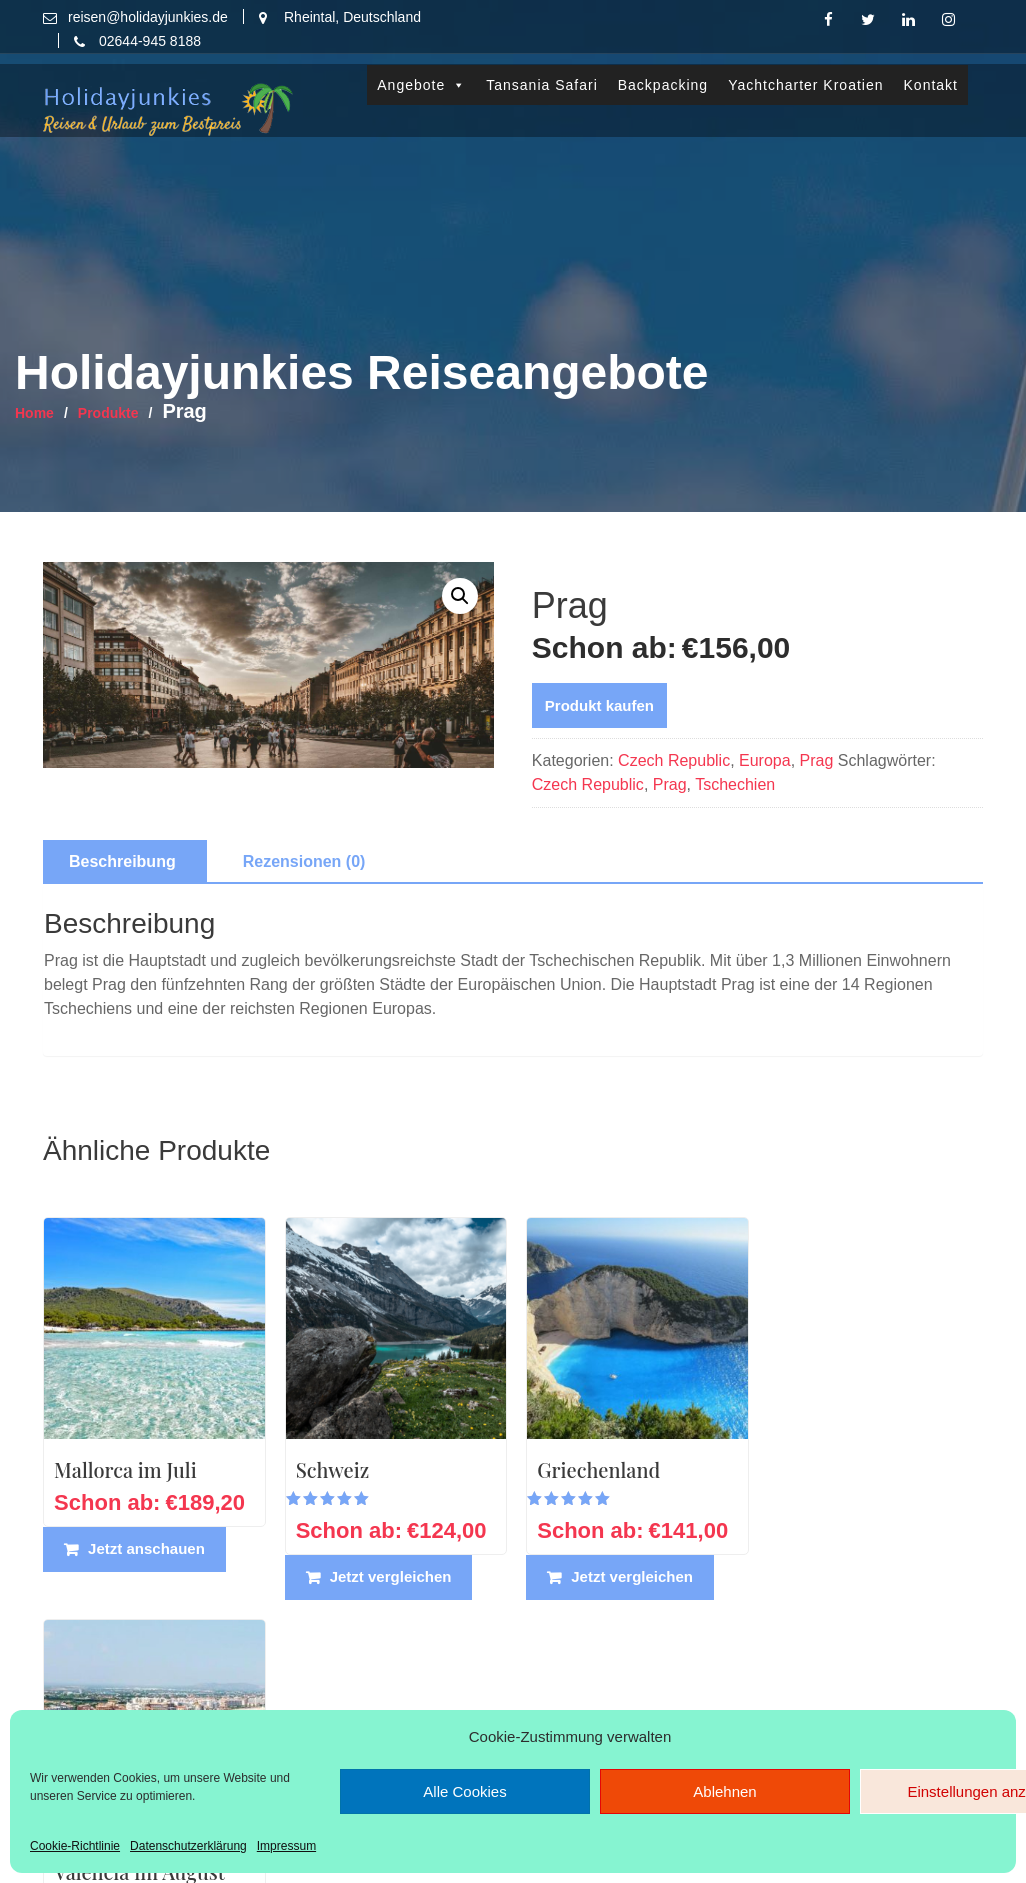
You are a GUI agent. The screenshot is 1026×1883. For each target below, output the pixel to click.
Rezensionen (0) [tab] (304, 861)
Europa (765, 760)
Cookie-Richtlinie (75, 1846)
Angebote (421, 74)
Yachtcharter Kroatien (805, 74)
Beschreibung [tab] (122, 861)
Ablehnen (724, 1791)
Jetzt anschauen (146, 1546)
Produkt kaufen (599, 705)
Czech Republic (674, 760)
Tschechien (735, 784)
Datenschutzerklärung (188, 1846)
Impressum (286, 1846)
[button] (460, 596)
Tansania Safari (542, 74)
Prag (817, 760)
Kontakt (931, 74)
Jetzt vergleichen (389, 1574)
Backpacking (663, 74)
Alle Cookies (464, 1791)
